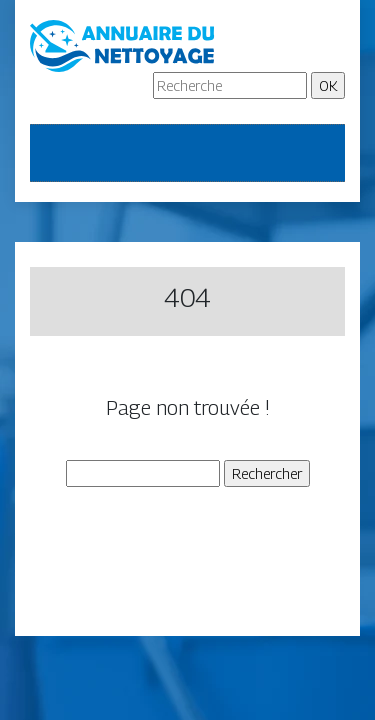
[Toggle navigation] (58, 153)
